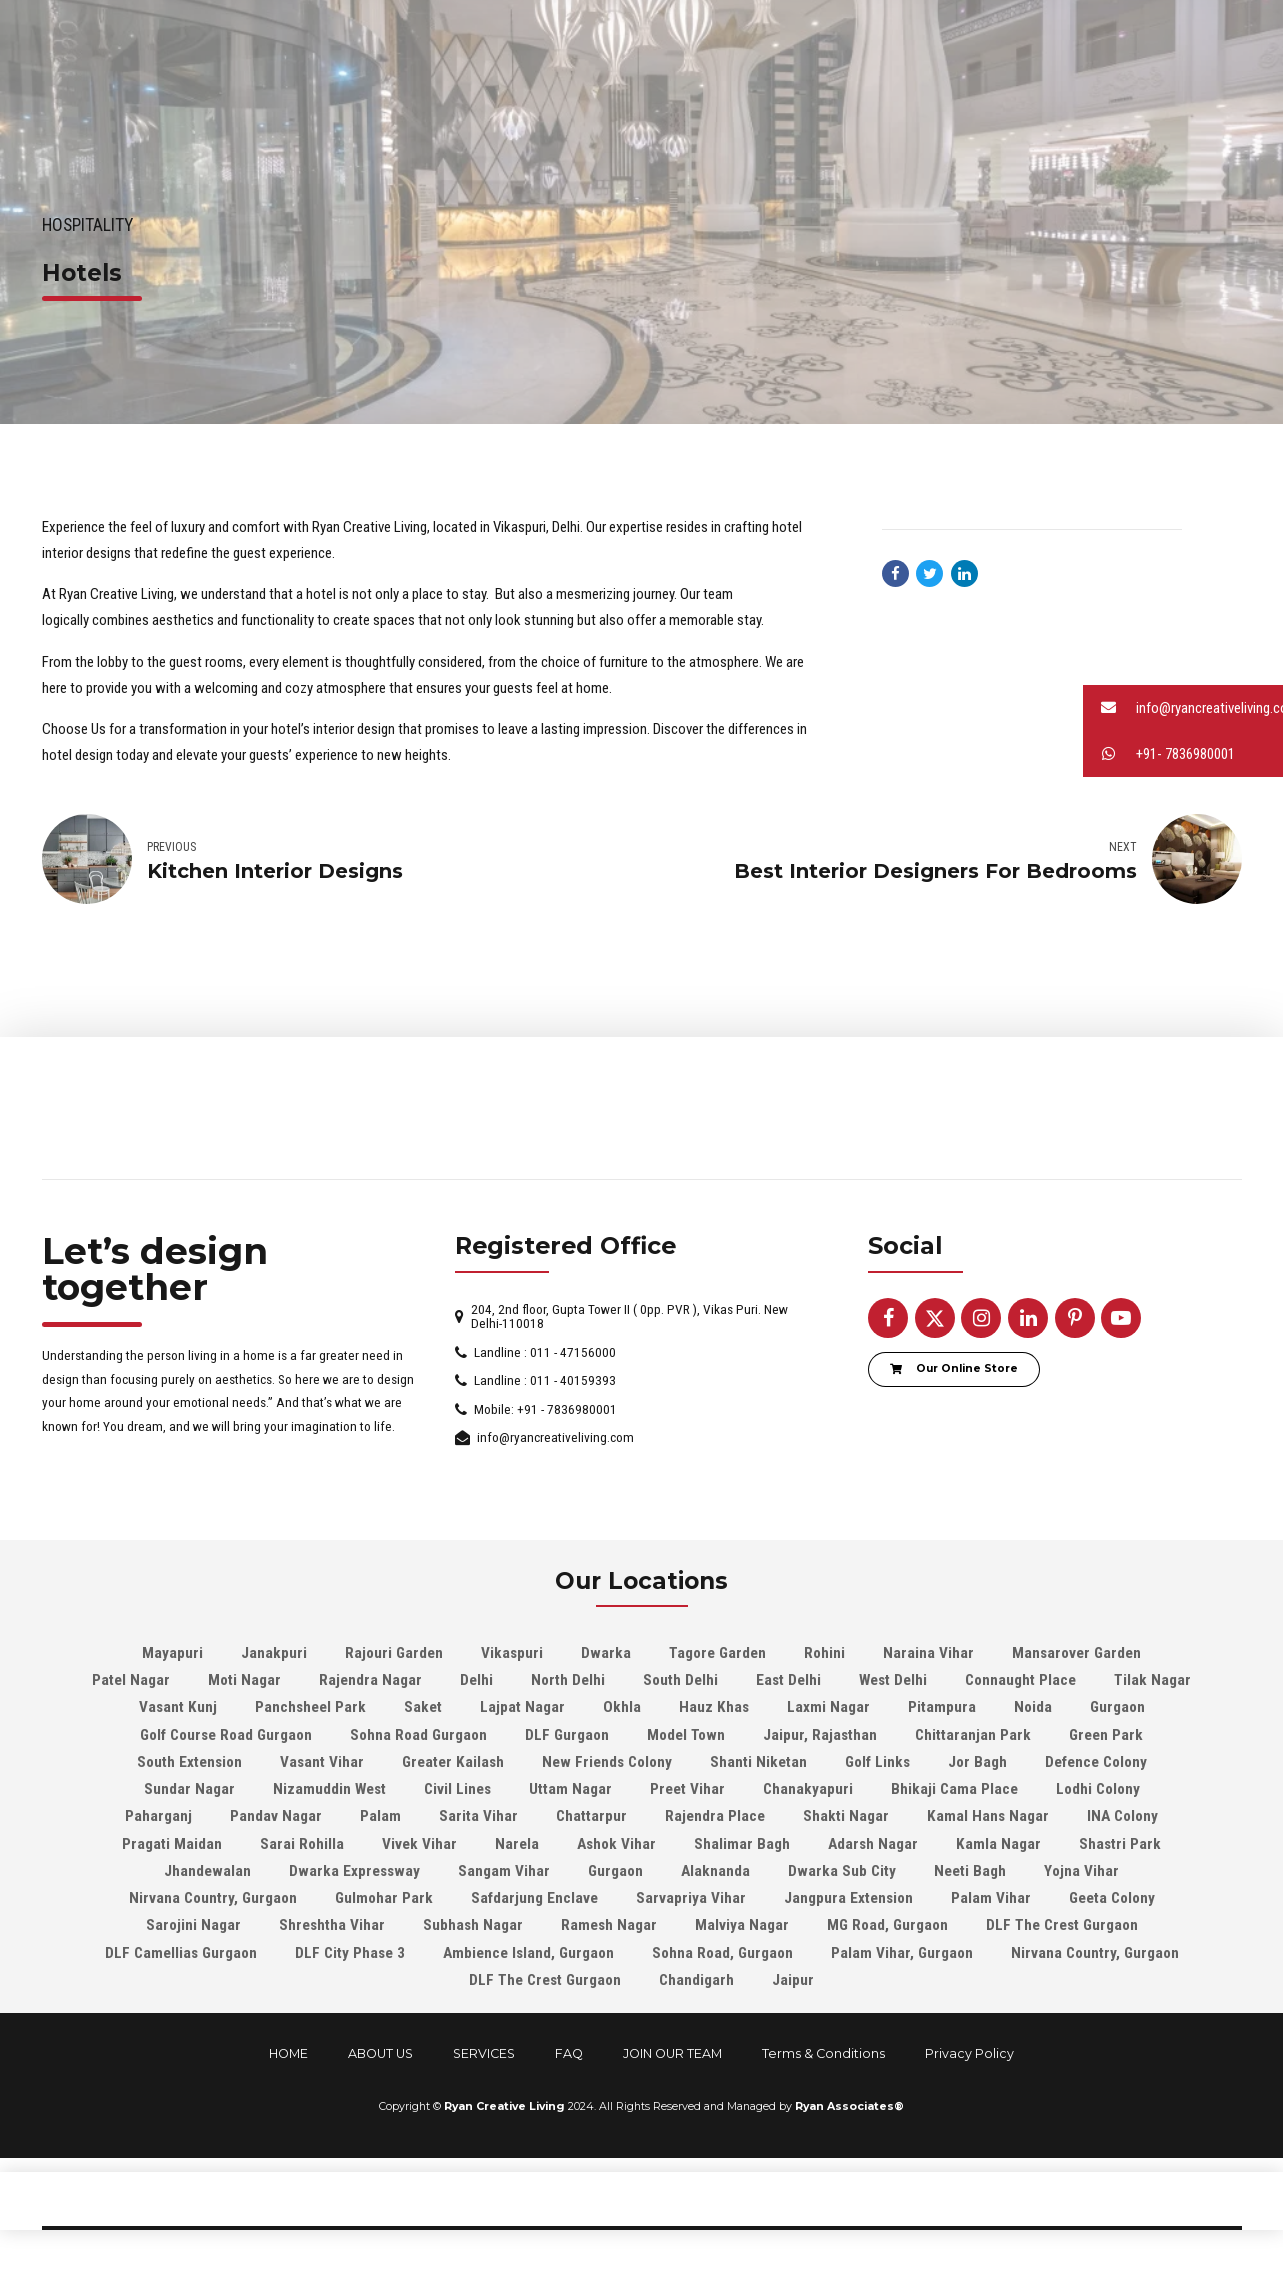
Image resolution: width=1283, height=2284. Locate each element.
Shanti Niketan (758, 1762)
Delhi (476, 1680)
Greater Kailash (453, 1762)
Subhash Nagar (473, 1926)
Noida (1033, 1708)
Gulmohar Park (384, 1898)
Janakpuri (274, 1653)
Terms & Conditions (823, 2053)
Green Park (1106, 1735)
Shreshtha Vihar (332, 1926)
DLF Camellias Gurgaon (181, 1953)
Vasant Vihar (322, 1762)
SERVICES (484, 2053)
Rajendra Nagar (370, 1680)
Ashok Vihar (616, 1844)
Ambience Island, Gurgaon (528, 1953)
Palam (380, 1817)
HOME (288, 2053)
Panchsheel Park (310, 1708)
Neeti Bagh (970, 1871)
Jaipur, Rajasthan (820, 1735)
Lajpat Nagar (522, 1708)
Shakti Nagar (846, 1817)
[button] (1183, 708)
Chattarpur (591, 1817)
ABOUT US (380, 2053)
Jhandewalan (207, 1871)
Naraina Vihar (928, 1653)
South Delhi (680, 1680)
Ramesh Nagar (609, 1926)
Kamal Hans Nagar (988, 1817)
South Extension (189, 1762)
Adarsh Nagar (873, 1844)
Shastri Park (1120, 1844)
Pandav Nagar (276, 1817)
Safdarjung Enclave (534, 1898)
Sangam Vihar (504, 1871)
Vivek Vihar (419, 1844)
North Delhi (568, 1680)
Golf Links (877, 1762)
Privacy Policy (969, 2053)
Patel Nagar (131, 1680)
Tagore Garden (717, 1653)
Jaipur (793, 1980)
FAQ (569, 2053)
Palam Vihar (991, 1898)
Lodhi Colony (1098, 1789)
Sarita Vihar (478, 1817)
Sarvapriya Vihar (691, 1898)
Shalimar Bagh (742, 1844)
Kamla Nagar (998, 1844)
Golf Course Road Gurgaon (226, 1735)
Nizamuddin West (329, 1789)
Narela (517, 1844)
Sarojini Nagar (193, 1926)
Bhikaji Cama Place (954, 1789)
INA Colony (1122, 1817)
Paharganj (158, 1817)
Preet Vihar (687, 1789)
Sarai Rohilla (302, 1844)
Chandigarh (696, 1980)
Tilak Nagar (1152, 1680)
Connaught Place (1020, 1680)
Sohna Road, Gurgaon (722, 1953)
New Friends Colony (607, 1762)
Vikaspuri (512, 1653)
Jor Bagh (977, 1762)
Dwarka (606, 1653)
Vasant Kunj (178, 1708)
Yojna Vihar (1081, 1871)
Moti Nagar (244, 1680)
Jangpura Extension (848, 1898)
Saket (423, 1708)
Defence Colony (1096, 1762)
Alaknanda (715, 1871)
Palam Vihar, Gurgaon (902, 1953)
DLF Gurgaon (567, 1735)
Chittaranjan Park (973, 1735)
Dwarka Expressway (354, 1871)
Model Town (686, 1735)
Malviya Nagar (742, 1926)
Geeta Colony (1112, 1898)
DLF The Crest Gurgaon (1062, 1926)
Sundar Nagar (189, 1789)
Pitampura (942, 1708)
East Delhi (788, 1680)
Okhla (622, 1708)
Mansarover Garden (1076, 1653)
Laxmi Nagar (828, 1708)
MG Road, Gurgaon (887, 1926)
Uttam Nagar (570, 1789)
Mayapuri (172, 1653)
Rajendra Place (715, 1817)
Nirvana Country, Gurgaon (213, 1898)
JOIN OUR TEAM (672, 2053)
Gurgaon (1117, 1708)
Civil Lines (457, 1789)
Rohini (824, 1653)
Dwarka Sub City (842, 1871)
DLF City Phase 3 (350, 1953)
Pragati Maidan (172, 1844)
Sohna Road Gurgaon (418, 1735)
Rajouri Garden (394, 1653)
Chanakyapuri (808, 1789)
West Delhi (893, 1680)
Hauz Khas (714, 1708)
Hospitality (87, 225)
